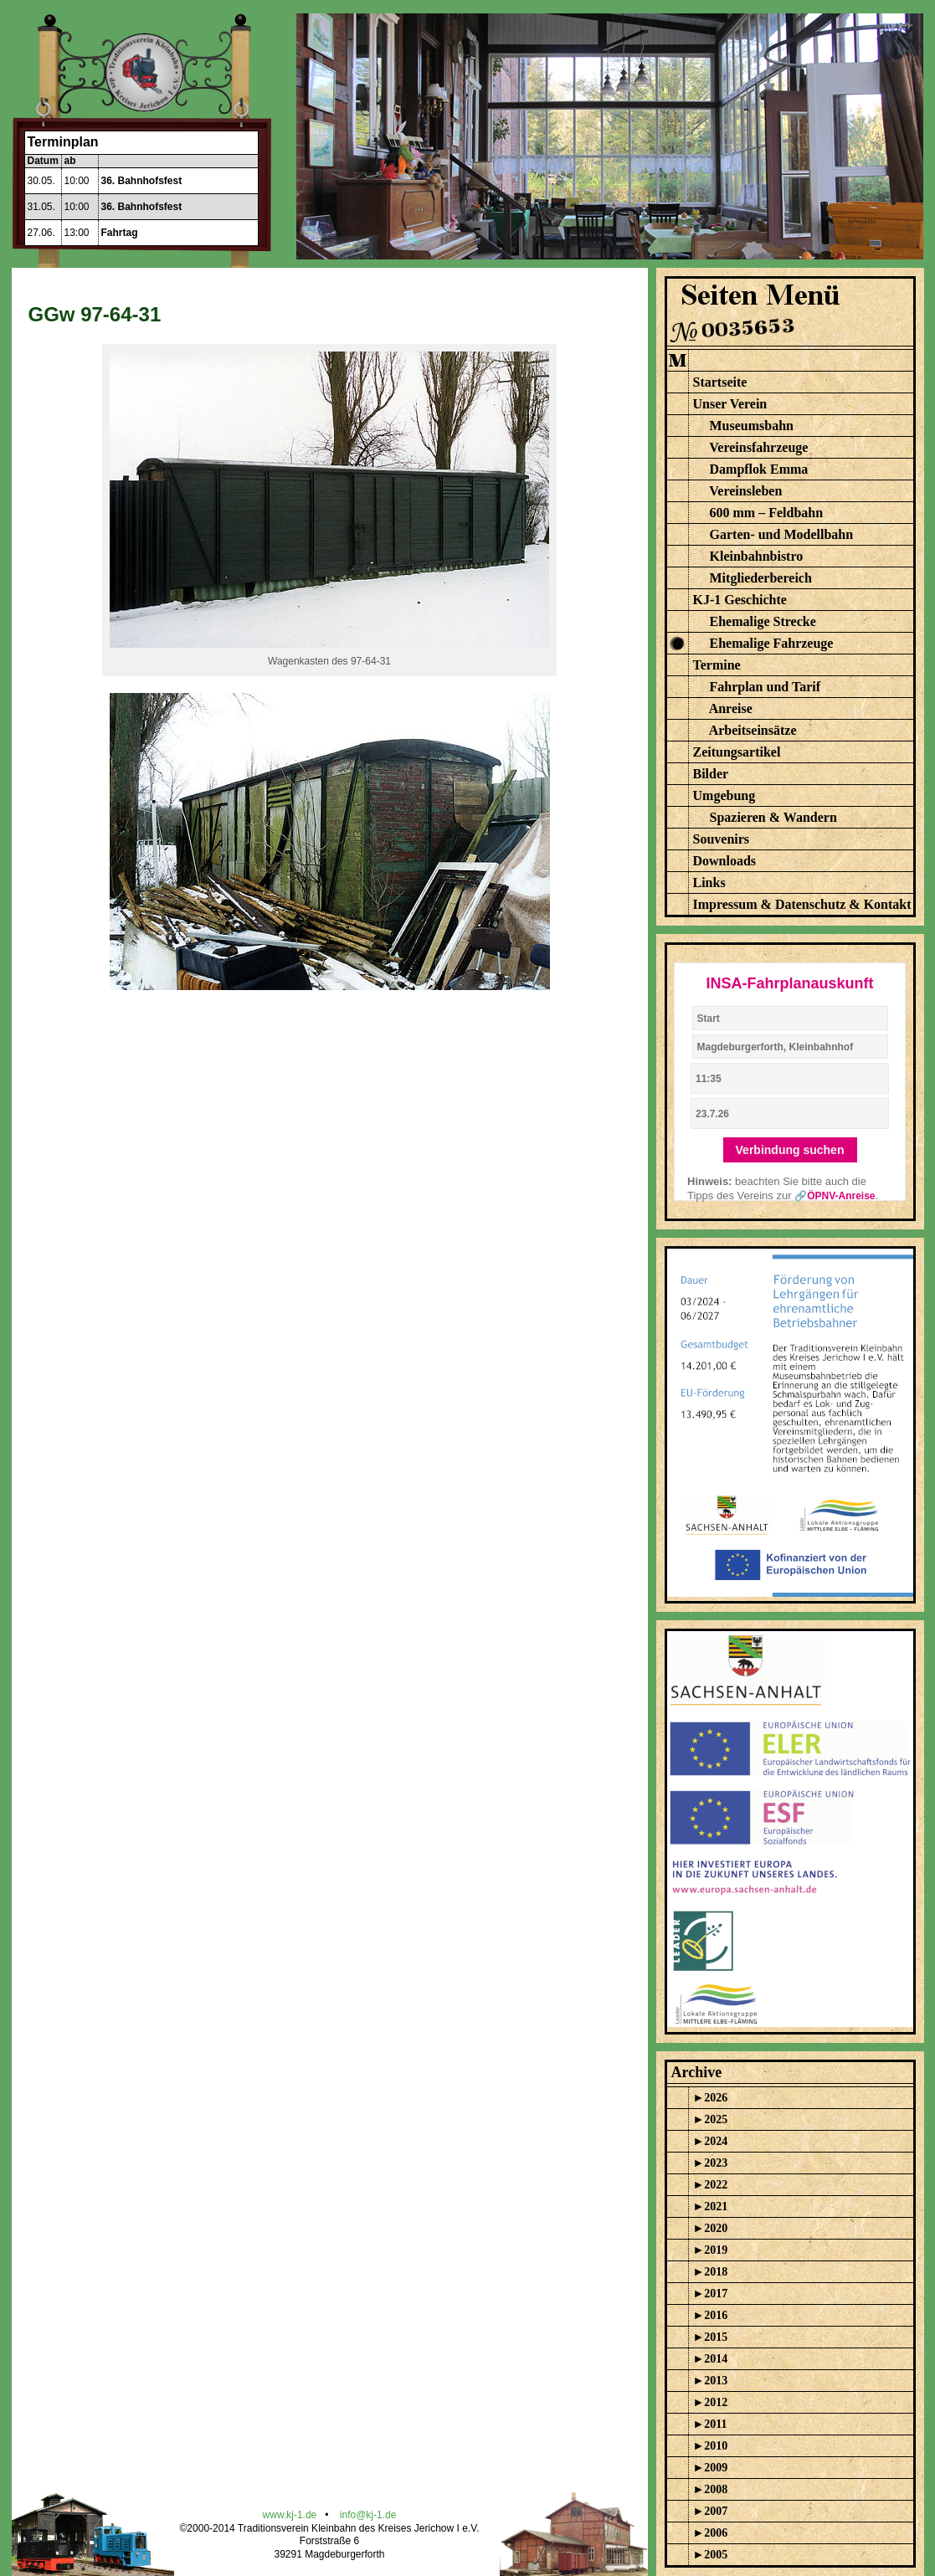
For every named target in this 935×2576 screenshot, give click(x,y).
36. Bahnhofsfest (141, 181)
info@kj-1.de (368, 2515)
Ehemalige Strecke (763, 621)
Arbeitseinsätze (753, 730)
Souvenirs (721, 839)
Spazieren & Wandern (773, 817)
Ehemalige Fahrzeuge (772, 643)
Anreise (731, 708)
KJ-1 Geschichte (740, 600)
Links (709, 882)
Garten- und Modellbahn (782, 534)
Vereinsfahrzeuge (758, 447)
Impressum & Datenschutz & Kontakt (802, 904)
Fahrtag (119, 233)
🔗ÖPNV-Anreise (834, 1196)
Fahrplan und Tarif (765, 687)
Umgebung (724, 795)
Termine (717, 665)
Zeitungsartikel (737, 752)
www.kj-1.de (290, 2515)
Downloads (725, 861)
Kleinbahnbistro (757, 556)
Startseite (720, 382)
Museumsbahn (752, 425)
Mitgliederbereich (761, 578)
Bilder (711, 774)
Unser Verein (730, 404)
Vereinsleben (745, 491)
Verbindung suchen (790, 1150)
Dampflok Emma (759, 469)
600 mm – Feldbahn (767, 512)
